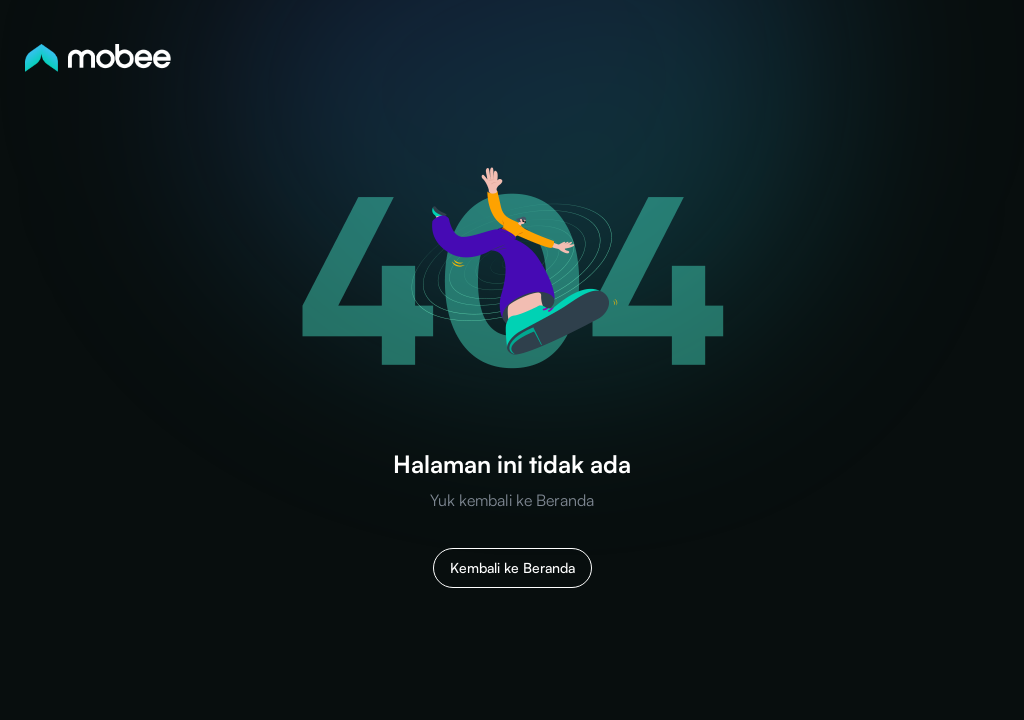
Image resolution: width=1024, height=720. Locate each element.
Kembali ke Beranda (512, 567)
